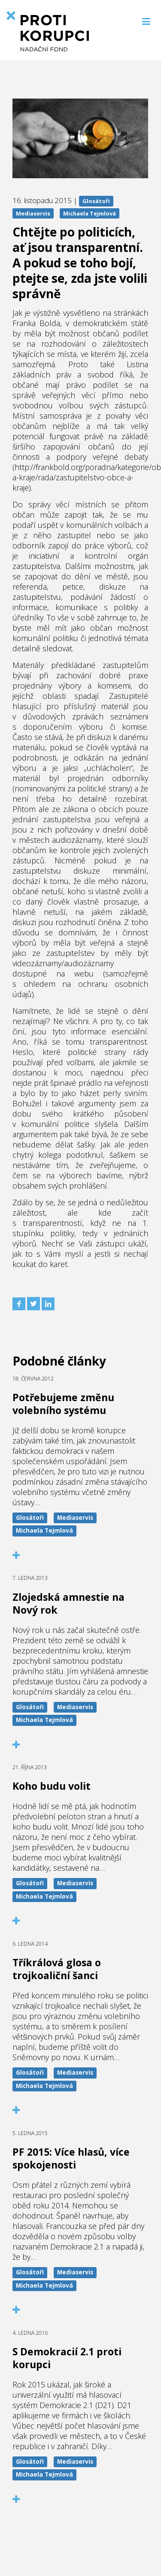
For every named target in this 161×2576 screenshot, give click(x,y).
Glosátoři (96, 201)
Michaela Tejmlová (89, 213)
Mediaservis (33, 213)
